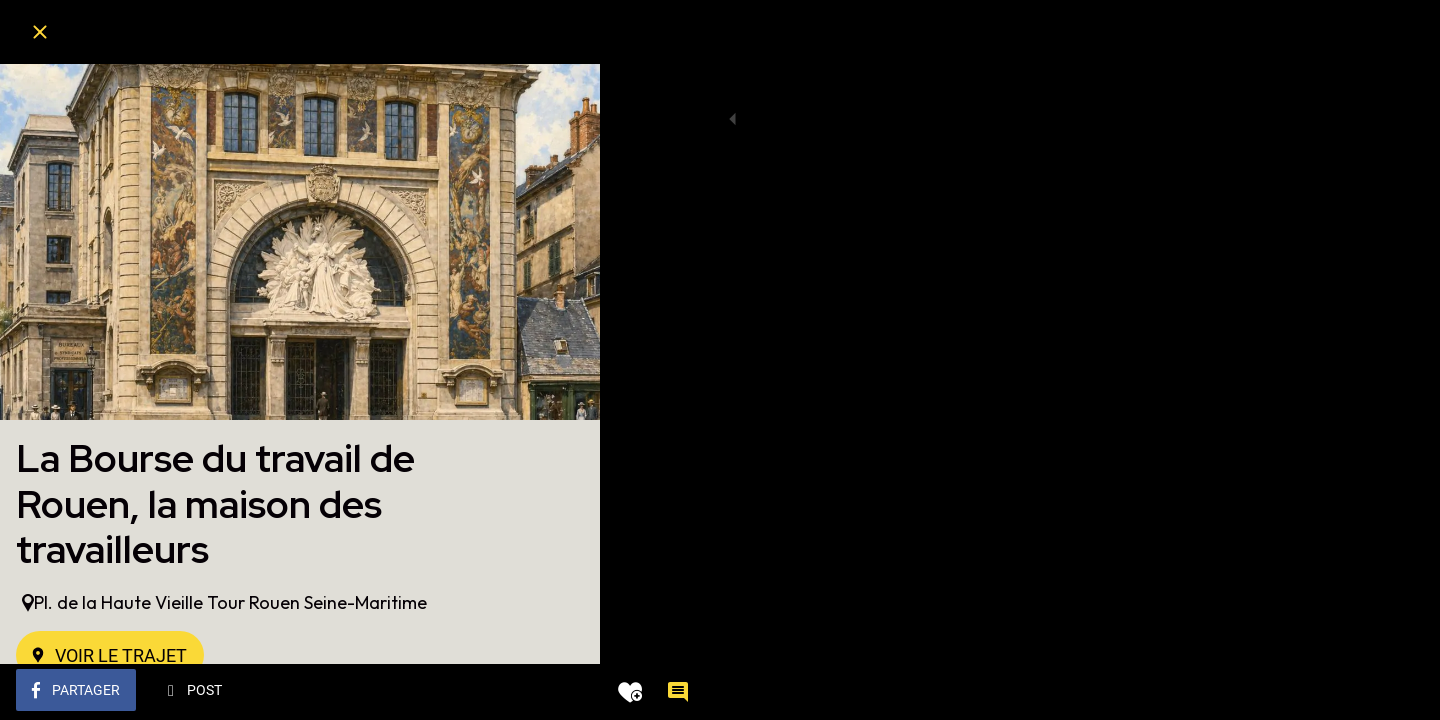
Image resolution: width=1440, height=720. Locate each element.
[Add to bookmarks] (512, 692)
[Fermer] (40, 32)
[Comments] (560, 692)
